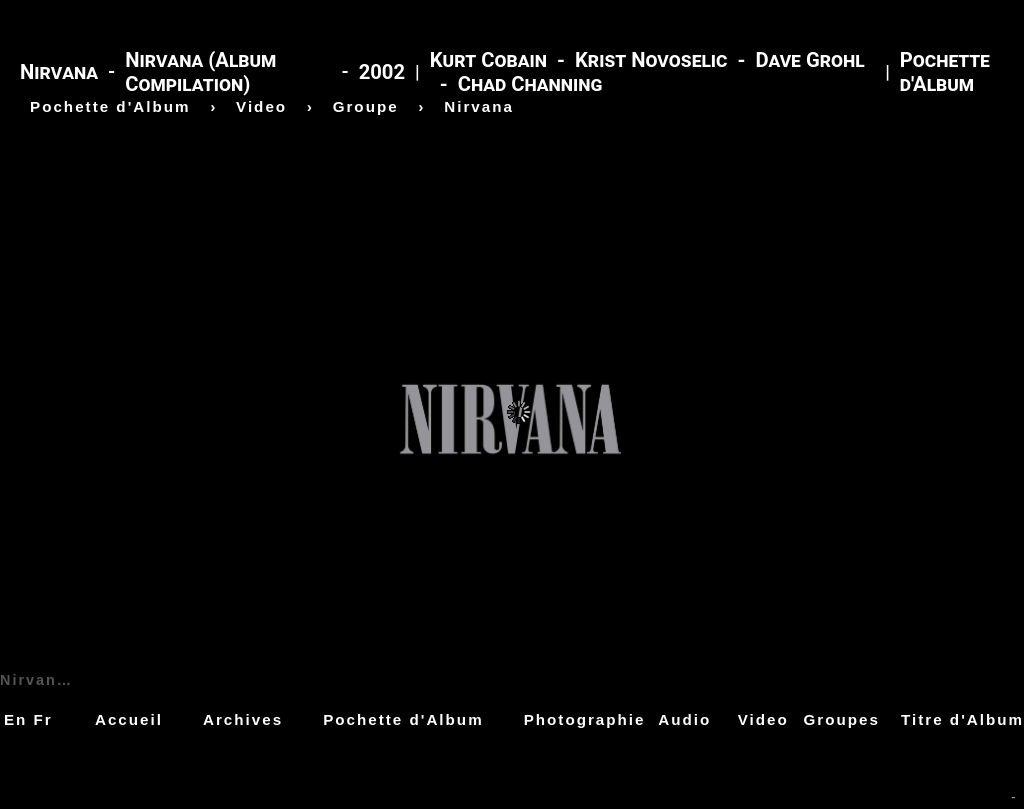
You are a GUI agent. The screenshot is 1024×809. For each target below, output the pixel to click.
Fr (43, 719)
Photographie (585, 719)
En (15, 719)
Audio (684, 719)
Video (763, 719)
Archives (243, 719)
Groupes (842, 719)
